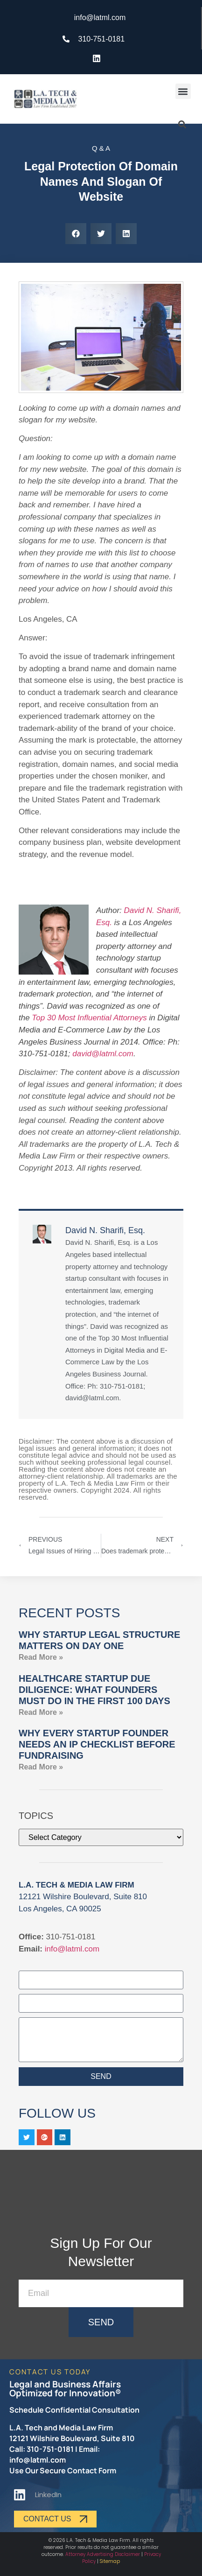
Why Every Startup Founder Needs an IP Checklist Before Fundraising (97, 1744)
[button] (183, 91)
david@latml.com (102, 1053)
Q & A (101, 148)
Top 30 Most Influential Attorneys (89, 1017)
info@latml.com (72, 1948)
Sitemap (110, 2561)
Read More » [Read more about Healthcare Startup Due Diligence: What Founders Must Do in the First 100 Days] (41, 1712)
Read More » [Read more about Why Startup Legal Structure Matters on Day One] (41, 1657)
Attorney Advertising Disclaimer (102, 2554)
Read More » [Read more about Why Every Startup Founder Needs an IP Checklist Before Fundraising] (41, 1767)
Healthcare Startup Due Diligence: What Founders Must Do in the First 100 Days (94, 1689)
